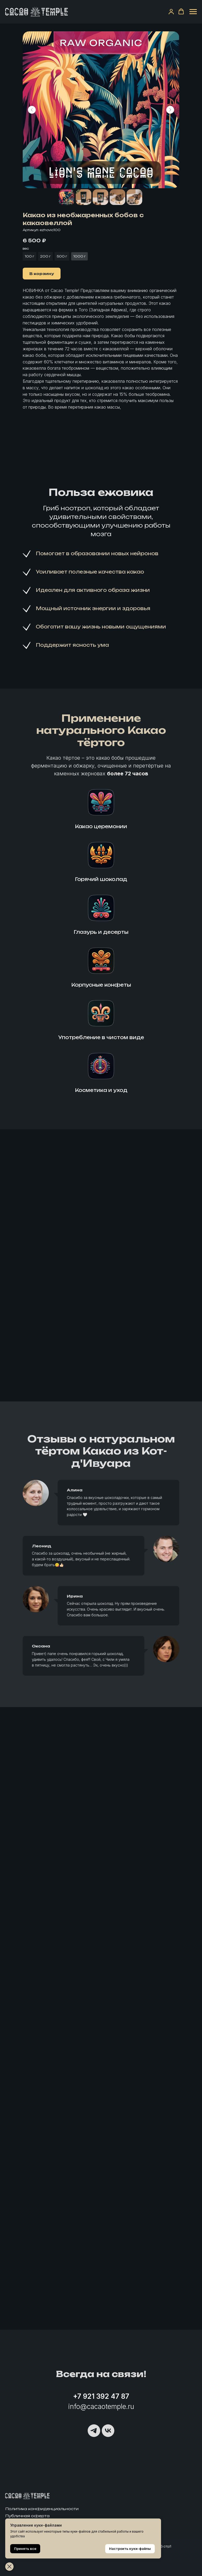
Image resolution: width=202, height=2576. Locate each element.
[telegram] (94, 2430)
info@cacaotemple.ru (101, 2406)
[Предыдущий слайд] (32, 110)
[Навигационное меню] (193, 11)
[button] (171, 11)
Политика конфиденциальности (42, 2508)
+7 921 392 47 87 (101, 2396)
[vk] (108, 2430)
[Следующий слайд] (170, 110)
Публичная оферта (27, 2516)
